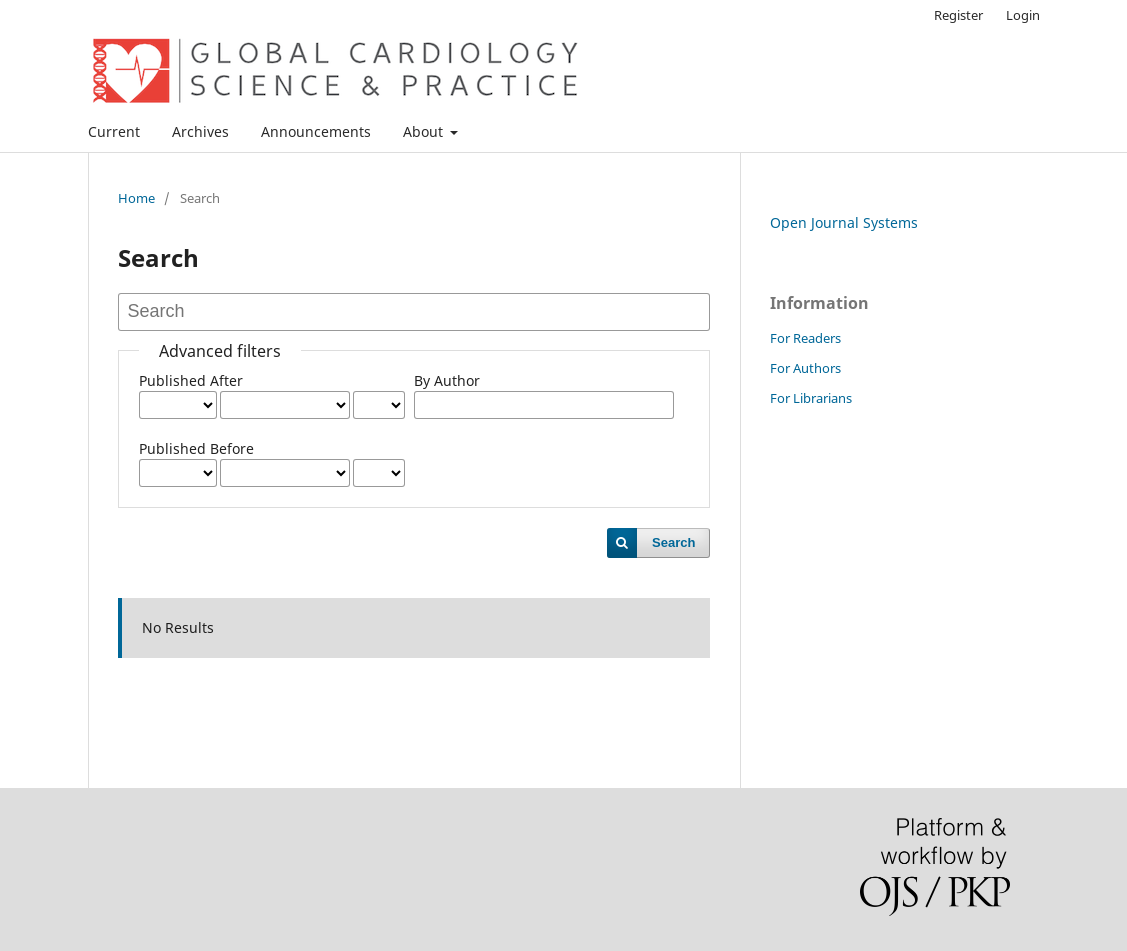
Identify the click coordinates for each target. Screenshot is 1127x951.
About (425, 131)
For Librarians (811, 398)
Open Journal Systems (844, 222)
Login (1023, 15)
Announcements (316, 131)
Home (136, 198)
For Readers (805, 338)
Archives (200, 131)
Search (673, 542)
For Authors (805, 368)
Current (114, 131)
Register (958, 15)
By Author (447, 380)
